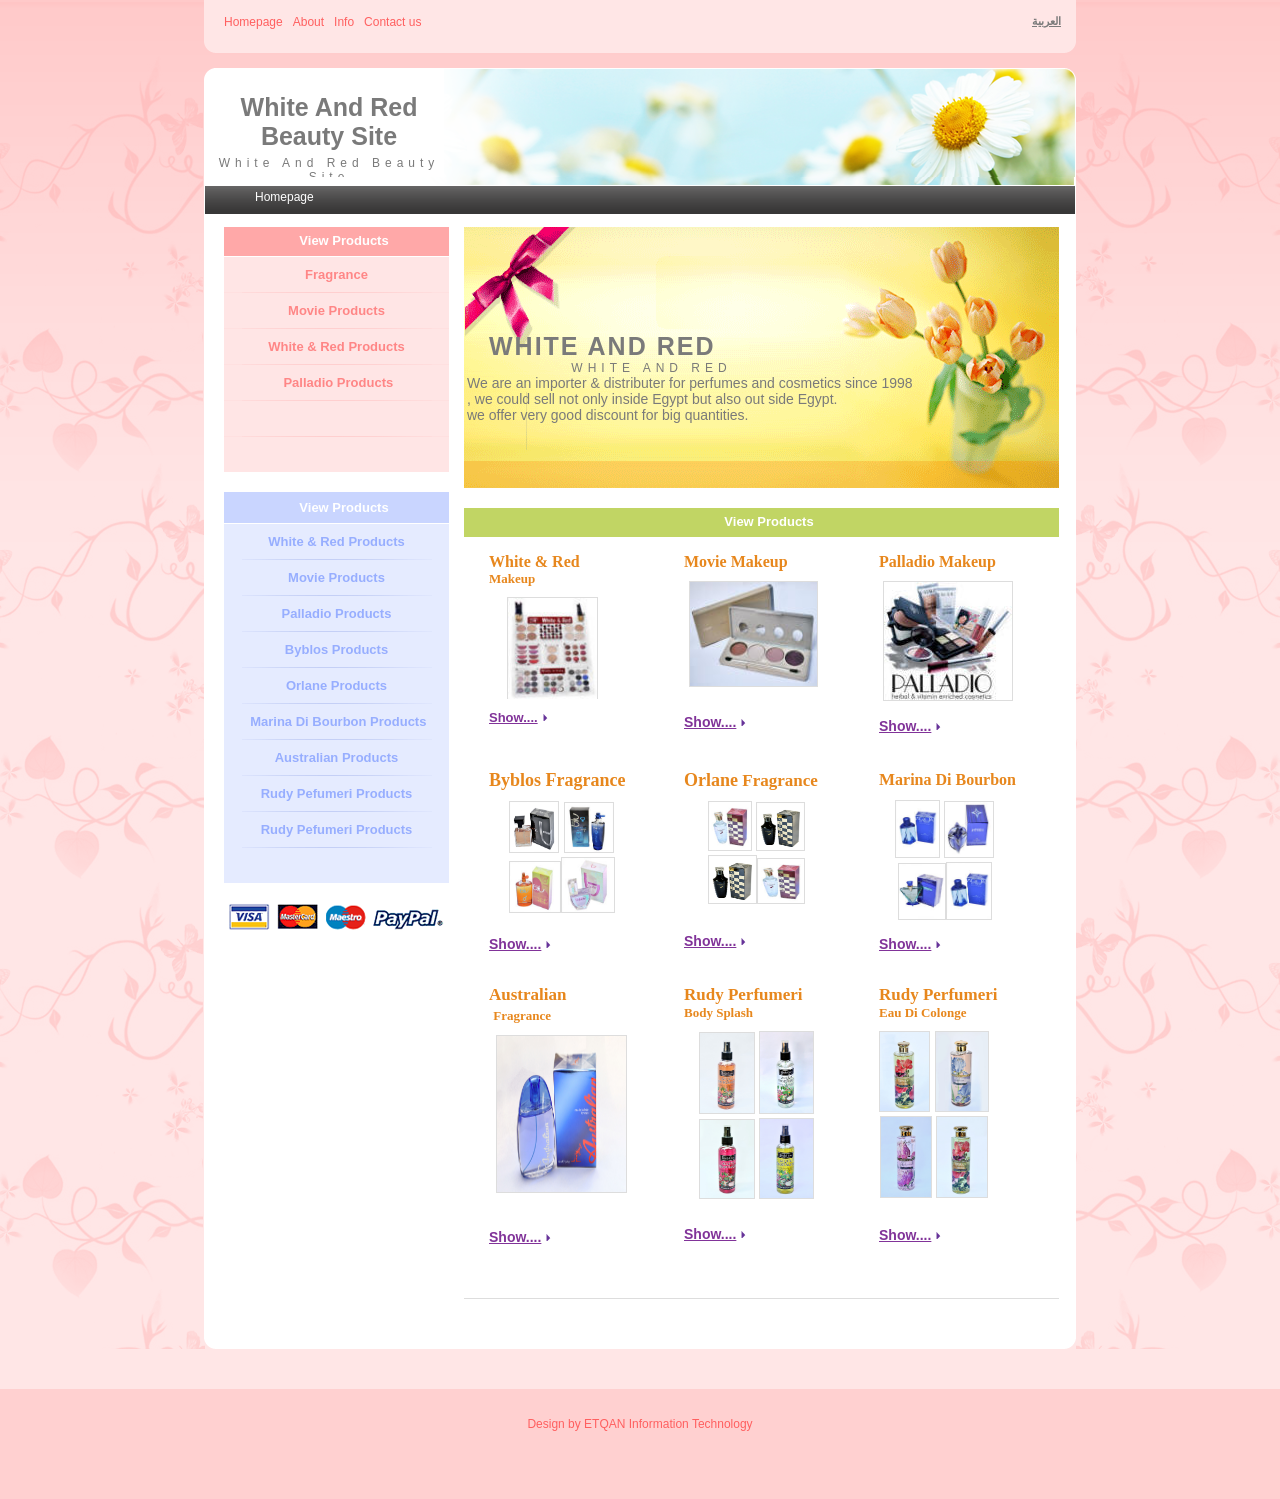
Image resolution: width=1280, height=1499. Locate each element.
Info (344, 22)
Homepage (253, 22)
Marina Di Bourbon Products (337, 721)
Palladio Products (338, 382)
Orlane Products (336, 685)
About (308, 22)
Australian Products (337, 757)
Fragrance (336, 274)
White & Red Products (336, 346)
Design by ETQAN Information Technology (639, 1424)
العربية (1046, 21)
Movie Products (336, 310)
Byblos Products (336, 649)
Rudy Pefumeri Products (337, 793)
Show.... (710, 722)
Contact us (392, 22)
